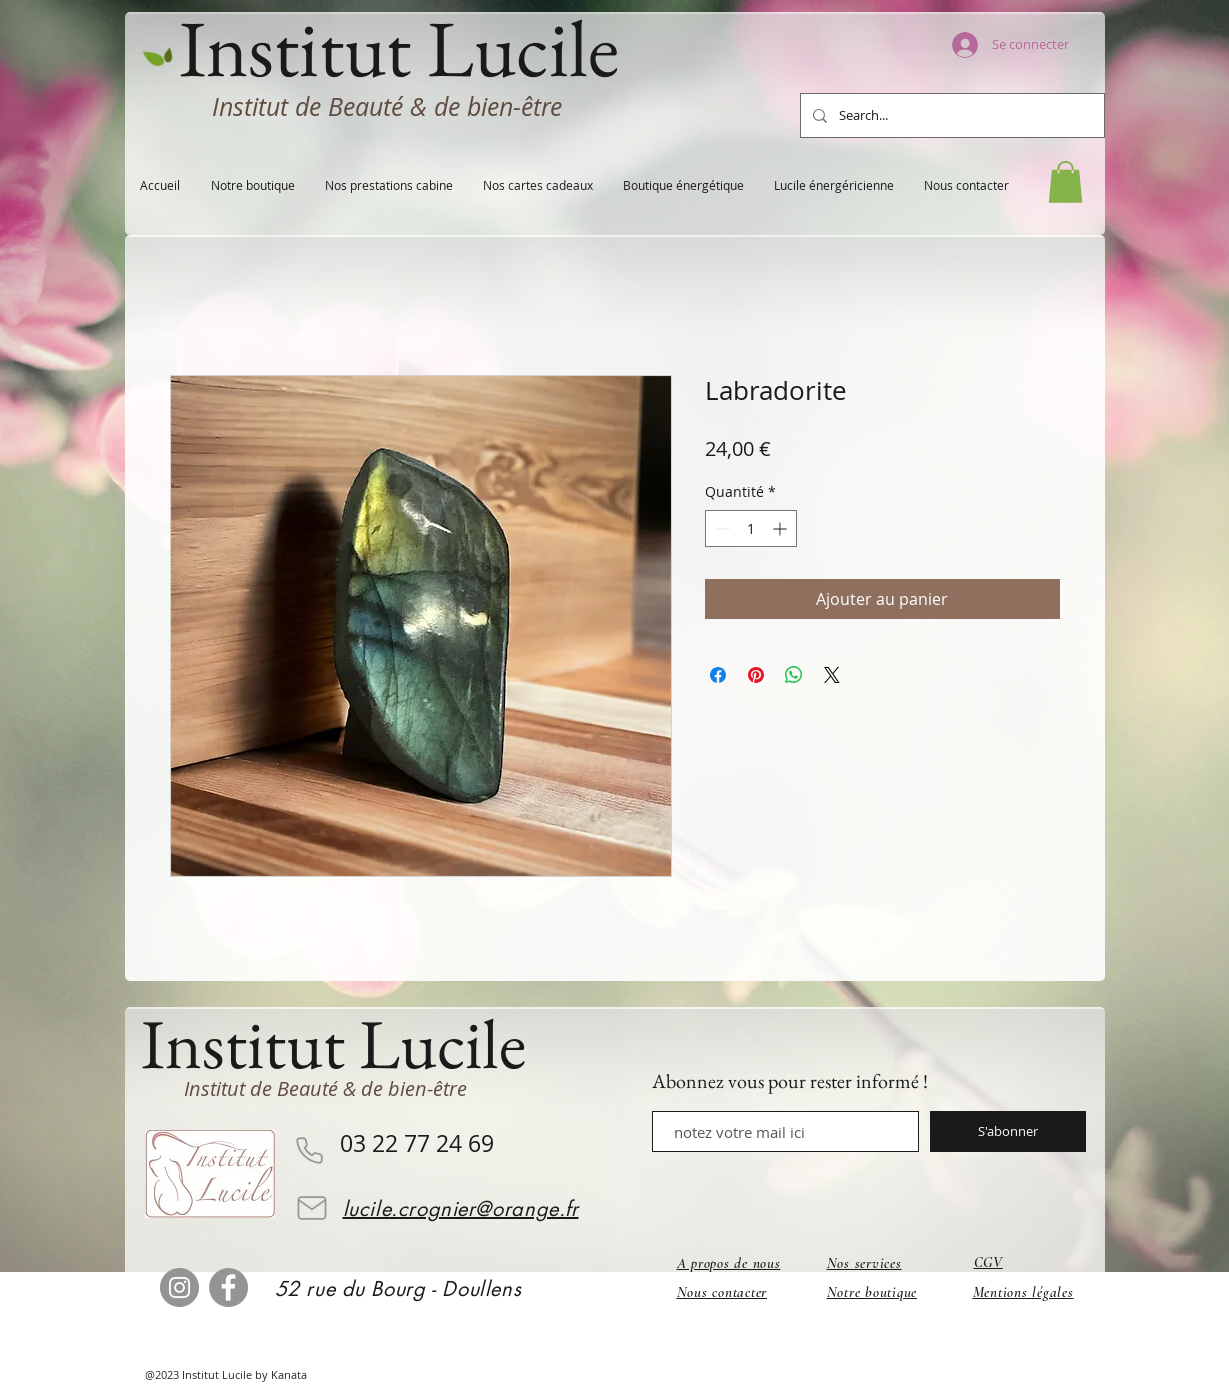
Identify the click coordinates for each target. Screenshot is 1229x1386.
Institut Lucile (333, 1043)
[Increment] (781, 528)
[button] (1065, 182)
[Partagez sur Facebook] (718, 675)
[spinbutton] (751, 528)
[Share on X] (832, 675)
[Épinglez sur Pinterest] (756, 675)
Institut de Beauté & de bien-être (387, 106)
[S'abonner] (1008, 1131)
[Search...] (950, 115)
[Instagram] (179, 1287)
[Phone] (310, 1150)
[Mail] (312, 1208)
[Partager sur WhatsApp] (794, 675)
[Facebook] (228, 1287)
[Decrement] (720, 528)
